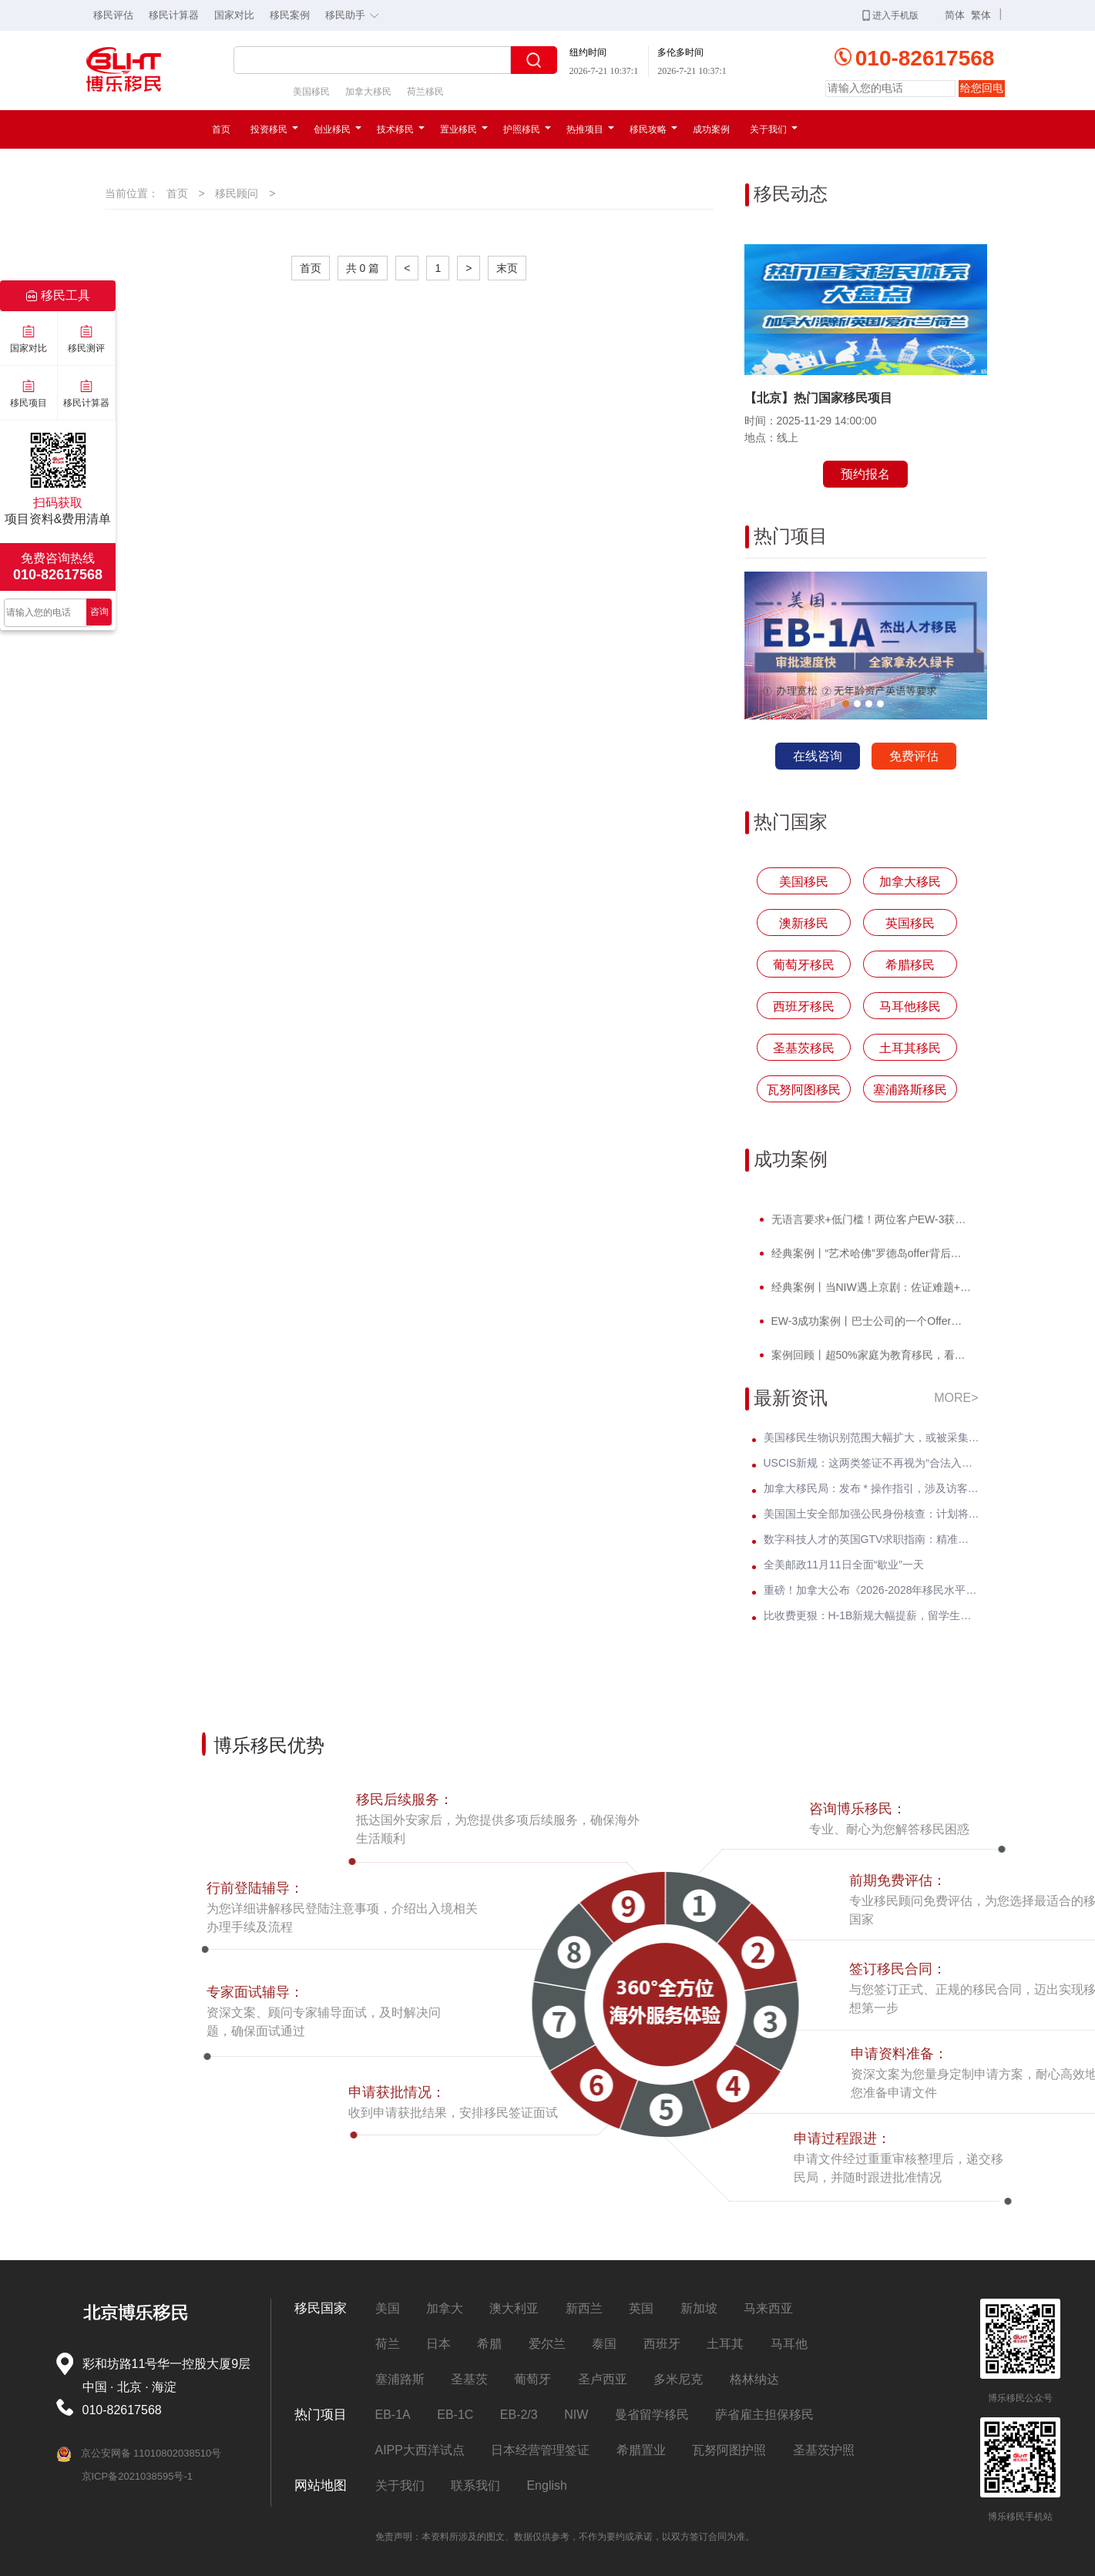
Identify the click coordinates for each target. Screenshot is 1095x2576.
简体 (955, 15)
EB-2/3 (519, 2414)
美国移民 (311, 91)
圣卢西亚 (602, 2379)
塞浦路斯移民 (910, 1089)
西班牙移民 (804, 1006)
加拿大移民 (368, 91)
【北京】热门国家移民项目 (818, 397)
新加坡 (698, 2308)
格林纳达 (754, 2379)
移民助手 (356, 14)
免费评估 (914, 756)
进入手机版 (890, 15)
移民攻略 (653, 129)
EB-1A (393, 2414)
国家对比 (234, 15)
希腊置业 (641, 2450)
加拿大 (444, 2308)
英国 (641, 2308)
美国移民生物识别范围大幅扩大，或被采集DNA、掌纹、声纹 (871, 1437)
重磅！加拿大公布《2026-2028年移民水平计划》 (871, 1590)
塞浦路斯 (400, 2379)
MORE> (956, 1397)
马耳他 (789, 2343)
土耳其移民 (910, 1048)
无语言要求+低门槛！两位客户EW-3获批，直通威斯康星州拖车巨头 (869, 1224)
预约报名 (865, 474)
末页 (507, 268)
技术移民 (401, 129)
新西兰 (584, 2308)
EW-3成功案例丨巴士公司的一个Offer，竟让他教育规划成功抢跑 (869, 1326)
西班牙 (661, 2343)
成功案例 (711, 129)
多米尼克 (678, 2379)
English (546, 2485)
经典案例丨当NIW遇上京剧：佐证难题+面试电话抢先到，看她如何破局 (869, 1292)
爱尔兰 (547, 2343)
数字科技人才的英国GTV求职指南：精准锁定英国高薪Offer (871, 1539)
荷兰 (387, 2343)
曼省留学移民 (652, 2414)
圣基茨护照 (824, 2450)
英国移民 (910, 923)
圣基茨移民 (804, 1048)
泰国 (604, 2343)
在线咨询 (817, 756)
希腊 (489, 2343)
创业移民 (337, 129)
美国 (387, 2308)
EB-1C (455, 2414)
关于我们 (774, 129)
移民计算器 (174, 15)
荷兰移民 (425, 91)
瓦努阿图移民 (804, 1089)
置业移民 (464, 129)
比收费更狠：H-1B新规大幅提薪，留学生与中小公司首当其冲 (871, 1615)
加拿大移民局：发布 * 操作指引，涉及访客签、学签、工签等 (871, 1488)
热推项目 (590, 129)
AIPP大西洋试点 (420, 2450)
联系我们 (475, 2485)
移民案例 (290, 15)
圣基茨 (469, 2379)
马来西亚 (768, 2308)
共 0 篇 (363, 268)
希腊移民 (910, 964)
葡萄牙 (532, 2379)
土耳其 (725, 2343)
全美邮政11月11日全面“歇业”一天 (844, 1564)
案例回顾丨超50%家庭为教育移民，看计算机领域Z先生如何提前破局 (869, 1359)
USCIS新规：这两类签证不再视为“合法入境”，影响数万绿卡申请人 (871, 1463)
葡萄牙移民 (804, 964)
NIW (576, 2414)
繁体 (981, 15)
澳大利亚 (514, 2308)
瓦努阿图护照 (729, 2450)
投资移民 (274, 129)
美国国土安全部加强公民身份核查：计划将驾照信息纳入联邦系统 (871, 1514)
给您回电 (981, 88)
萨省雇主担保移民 (764, 2414)
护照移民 (527, 129)
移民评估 (113, 15)
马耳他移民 (910, 1006)
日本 (438, 2343)
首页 (221, 129)
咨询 (99, 611)
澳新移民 (803, 923)
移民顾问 (236, 193)
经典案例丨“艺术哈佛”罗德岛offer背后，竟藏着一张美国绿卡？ (869, 1258)
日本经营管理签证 (540, 2450)
